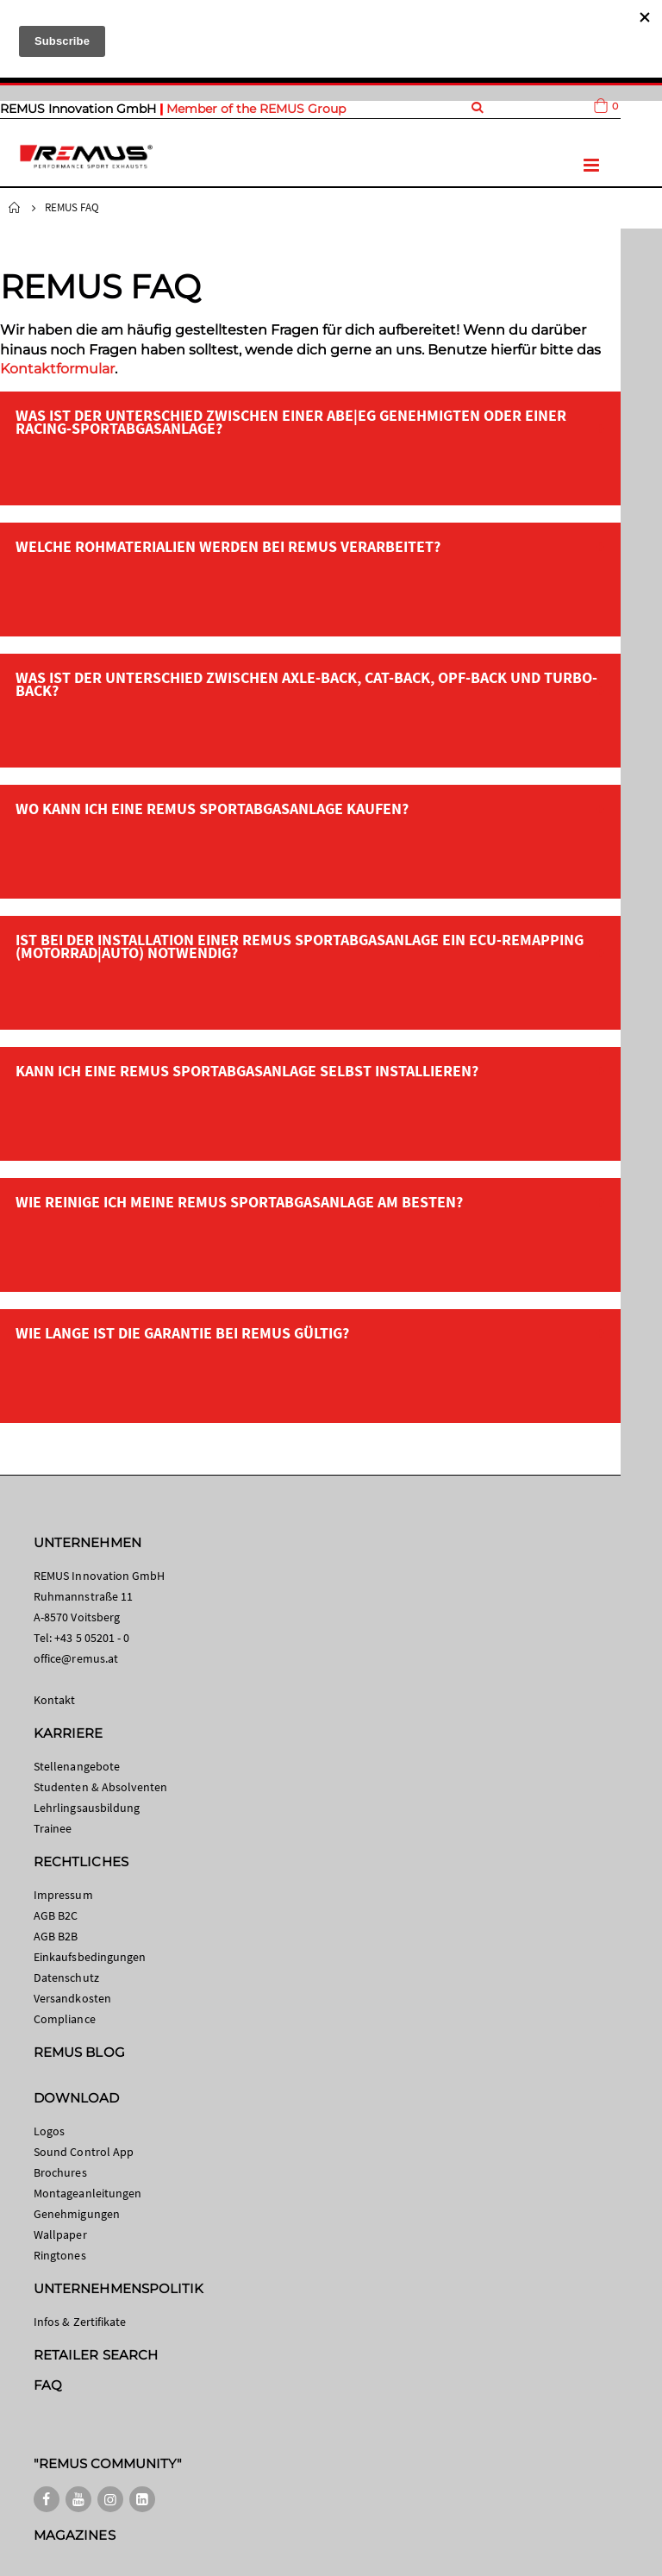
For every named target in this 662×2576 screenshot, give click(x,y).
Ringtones (60, 2255)
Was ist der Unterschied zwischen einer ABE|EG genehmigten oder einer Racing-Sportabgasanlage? (291, 421)
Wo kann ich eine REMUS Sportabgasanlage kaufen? (212, 808)
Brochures (60, 2172)
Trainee (53, 1828)
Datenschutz (66, 1977)
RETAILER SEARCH (96, 2355)
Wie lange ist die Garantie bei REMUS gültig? (182, 1333)
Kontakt (54, 1700)
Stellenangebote (77, 1766)
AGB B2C (56, 1915)
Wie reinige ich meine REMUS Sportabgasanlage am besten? (239, 1202)
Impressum (63, 1894)
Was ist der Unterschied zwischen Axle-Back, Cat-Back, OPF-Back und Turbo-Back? (306, 684)
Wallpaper (60, 2234)
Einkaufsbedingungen (90, 1957)
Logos (49, 2131)
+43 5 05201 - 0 (91, 1637)
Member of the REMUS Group (256, 108)
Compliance (65, 2019)
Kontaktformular (57, 368)
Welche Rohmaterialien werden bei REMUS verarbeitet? (228, 546)
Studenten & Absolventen (101, 1787)
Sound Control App (84, 2151)
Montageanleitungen (87, 2193)
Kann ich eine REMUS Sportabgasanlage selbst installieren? (247, 1071)
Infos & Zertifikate (80, 2321)
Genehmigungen (77, 2214)
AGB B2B (56, 1936)
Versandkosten (72, 1998)
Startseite (15, 208)
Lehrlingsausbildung (87, 1807)
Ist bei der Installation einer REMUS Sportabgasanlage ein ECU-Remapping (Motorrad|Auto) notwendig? (300, 946)
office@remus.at (76, 1658)
